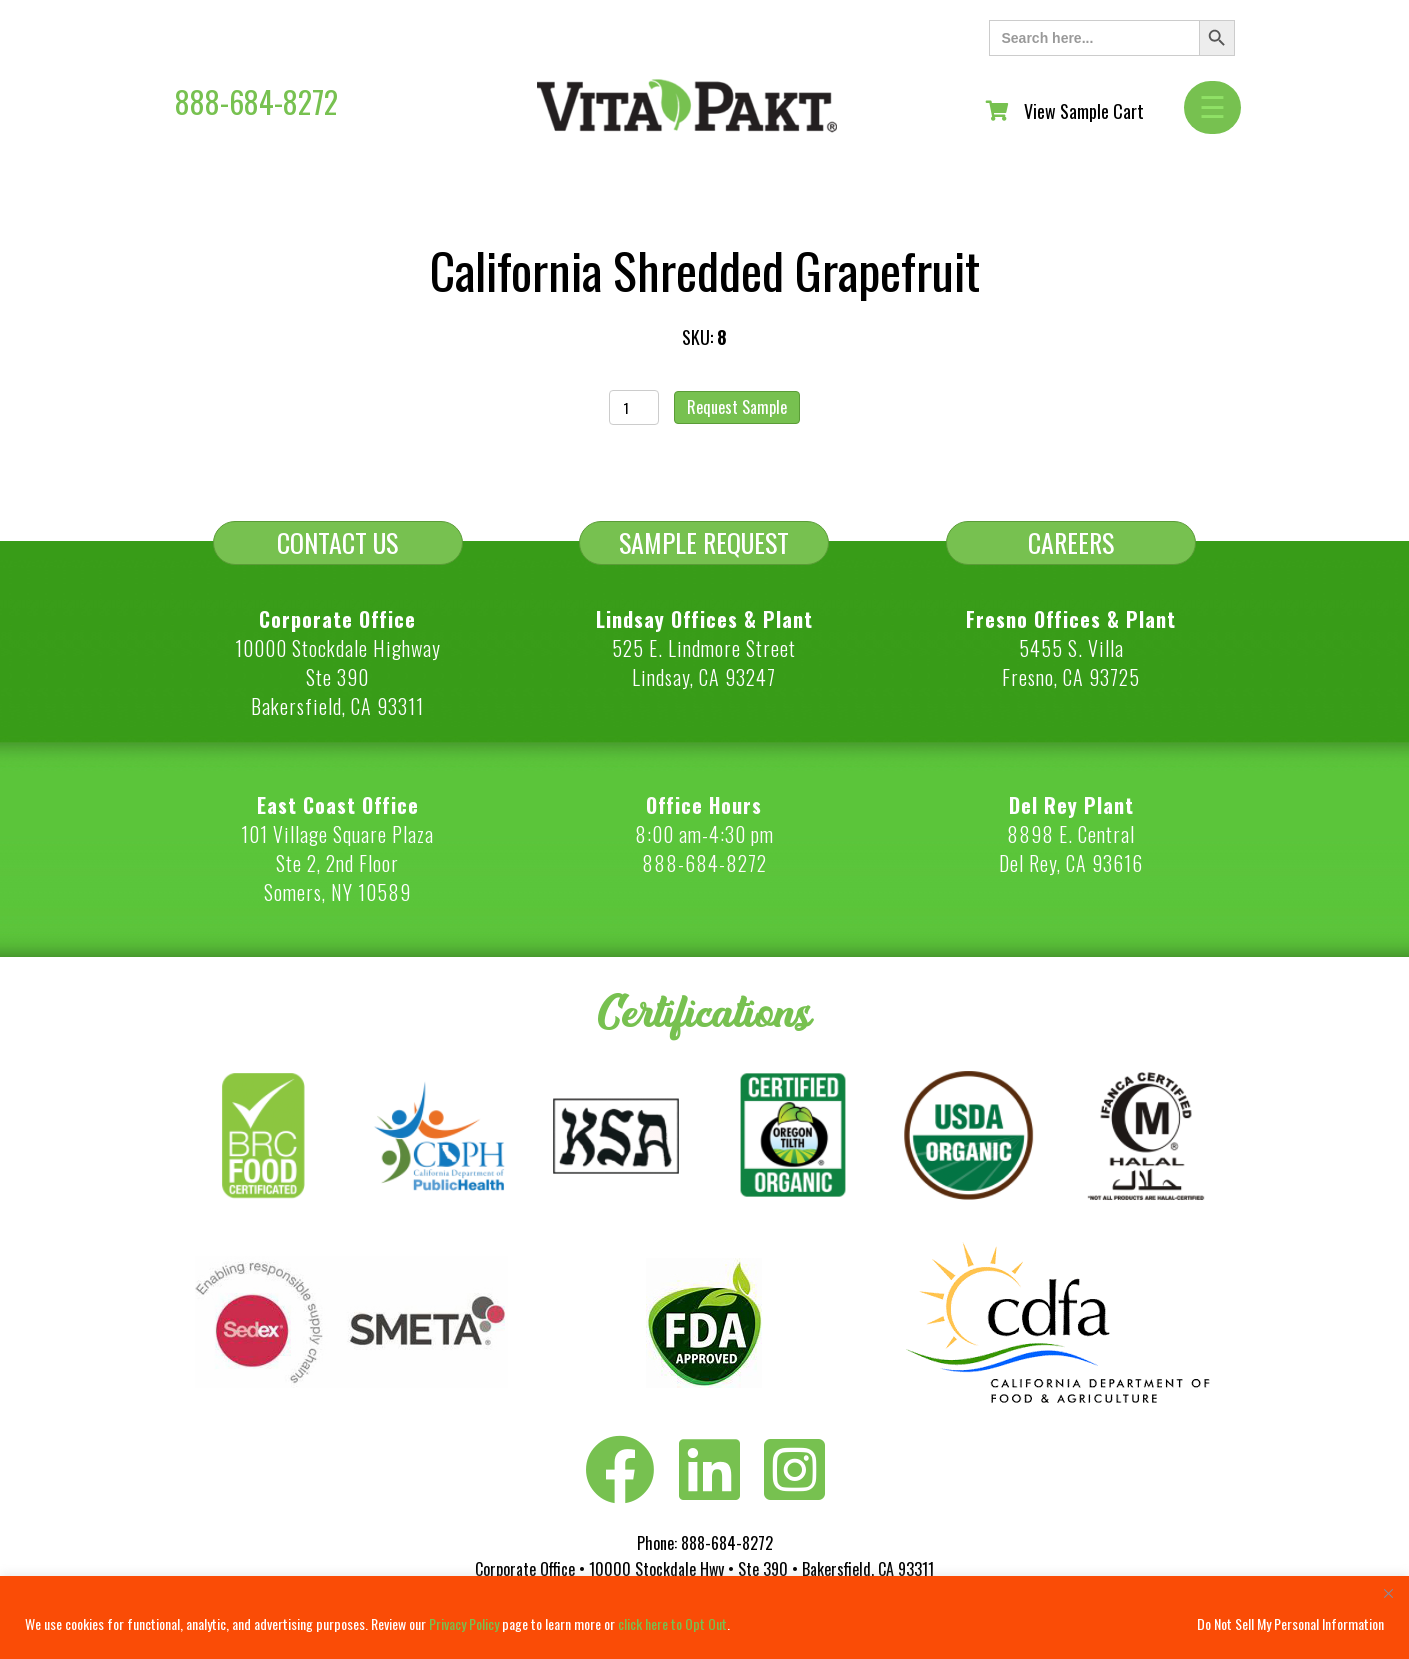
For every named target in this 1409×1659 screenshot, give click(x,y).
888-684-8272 (256, 101)
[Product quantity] (634, 407)
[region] (704, 1617)
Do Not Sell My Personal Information (1290, 1623)
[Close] (1388, 1593)
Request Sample (737, 407)
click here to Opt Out (672, 1623)
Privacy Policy (464, 1623)
